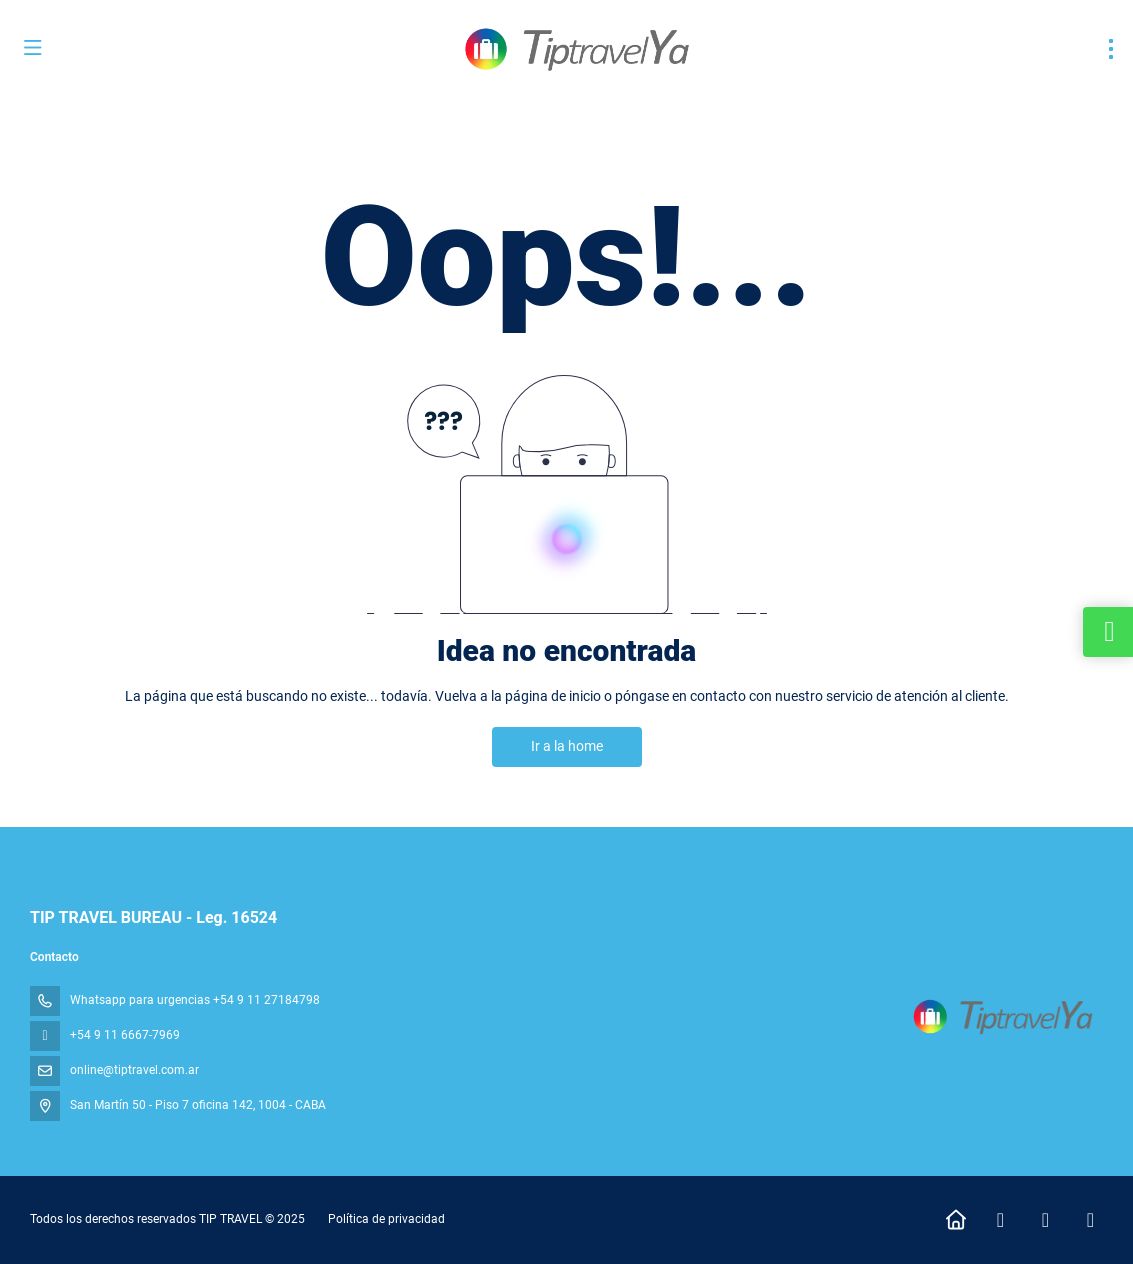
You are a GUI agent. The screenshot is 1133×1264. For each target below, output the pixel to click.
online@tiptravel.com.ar (134, 1070)
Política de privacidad (386, 1219)
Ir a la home (567, 746)
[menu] (1111, 49)
